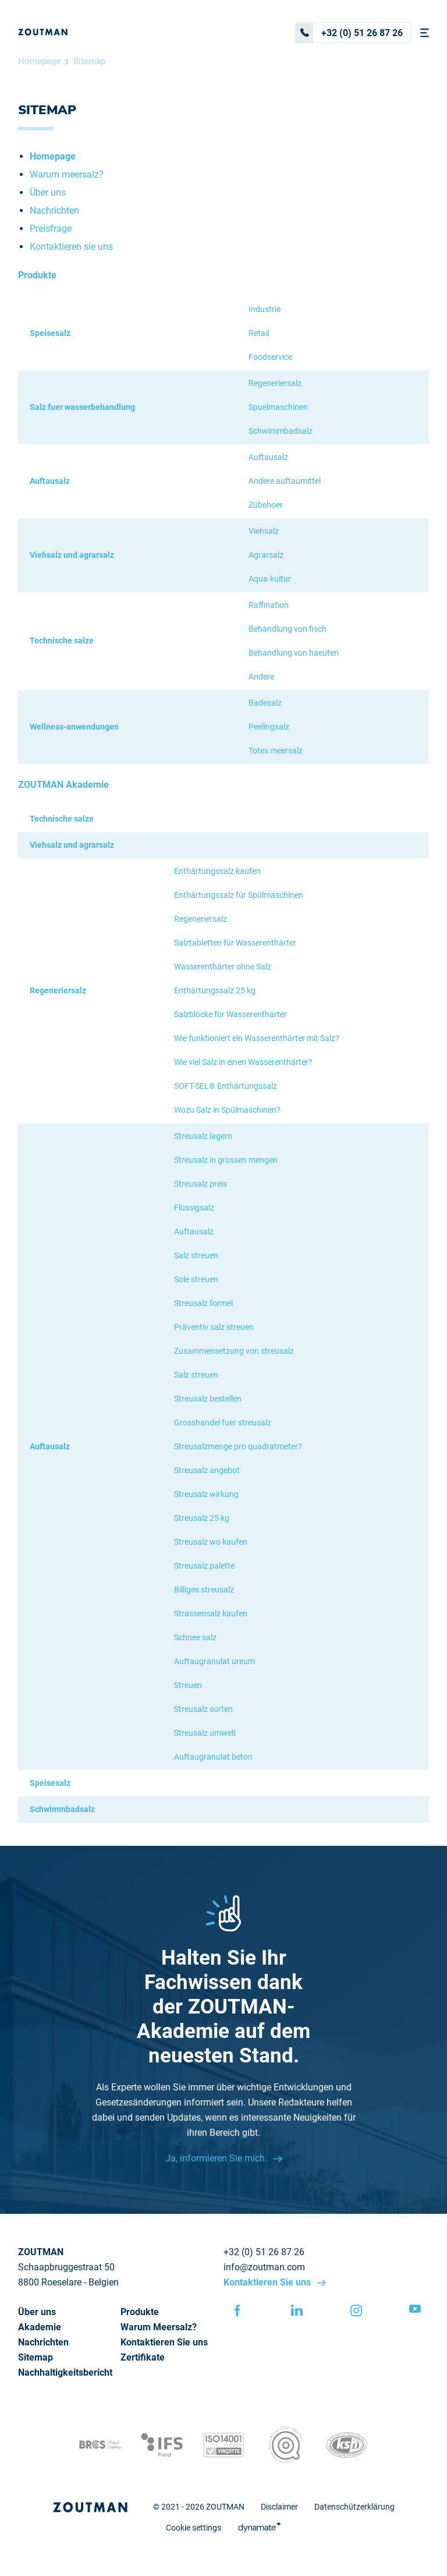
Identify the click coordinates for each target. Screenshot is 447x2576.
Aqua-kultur (270, 578)
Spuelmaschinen (278, 407)
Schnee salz (195, 1637)
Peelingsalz (269, 726)
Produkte (139, 2311)
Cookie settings (193, 2527)
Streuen (188, 1685)
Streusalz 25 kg (201, 1518)
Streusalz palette (204, 1565)
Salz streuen (196, 1255)
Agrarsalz (266, 555)
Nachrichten (54, 210)
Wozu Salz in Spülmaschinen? (227, 1109)
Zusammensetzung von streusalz (234, 1351)
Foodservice (270, 357)
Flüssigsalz (194, 1207)
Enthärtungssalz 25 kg (215, 990)
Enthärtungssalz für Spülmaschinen (238, 895)
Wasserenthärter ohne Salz (222, 966)
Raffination (269, 605)
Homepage (39, 61)
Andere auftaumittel (285, 481)
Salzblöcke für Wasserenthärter (230, 1014)
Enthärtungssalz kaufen (217, 871)
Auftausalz (268, 457)
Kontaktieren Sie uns (268, 2282)
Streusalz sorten (203, 1709)
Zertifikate (142, 2357)
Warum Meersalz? (158, 2327)
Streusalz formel (203, 1303)
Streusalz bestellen (208, 1398)
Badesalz (265, 702)
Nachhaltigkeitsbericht (65, 2372)
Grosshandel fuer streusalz (222, 1422)
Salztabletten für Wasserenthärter (235, 942)
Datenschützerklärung (354, 2506)
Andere (261, 676)
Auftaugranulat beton (213, 1756)
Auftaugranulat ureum (214, 1661)
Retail (259, 333)
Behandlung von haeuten (294, 652)
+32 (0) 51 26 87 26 (349, 33)
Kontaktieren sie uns (71, 246)
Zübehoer (266, 504)
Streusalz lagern (203, 1136)
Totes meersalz (276, 750)
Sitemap (89, 61)
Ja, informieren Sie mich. (217, 2158)
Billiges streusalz (204, 1589)
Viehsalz (264, 531)
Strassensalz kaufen (210, 1613)
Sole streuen (196, 1279)
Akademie (39, 2327)
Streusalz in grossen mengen (226, 1160)
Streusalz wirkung (206, 1494)
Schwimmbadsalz (281, 431)
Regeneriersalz (275, 383)
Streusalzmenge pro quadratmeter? (238, 1446)
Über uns (48, 192)
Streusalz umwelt (205, 1733)
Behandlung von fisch (288, 629)
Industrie (265, 309)
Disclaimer (279, 2506)
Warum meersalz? (67, 174)
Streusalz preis (200, 1183)
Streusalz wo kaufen (210, 1542)
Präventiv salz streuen (214, 1327)
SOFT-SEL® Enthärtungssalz (225, 1086)
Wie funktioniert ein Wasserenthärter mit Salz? (256, 1038)
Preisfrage (51, 228)
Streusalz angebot (207, 1470)
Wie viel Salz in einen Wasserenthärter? (243, 1062)
